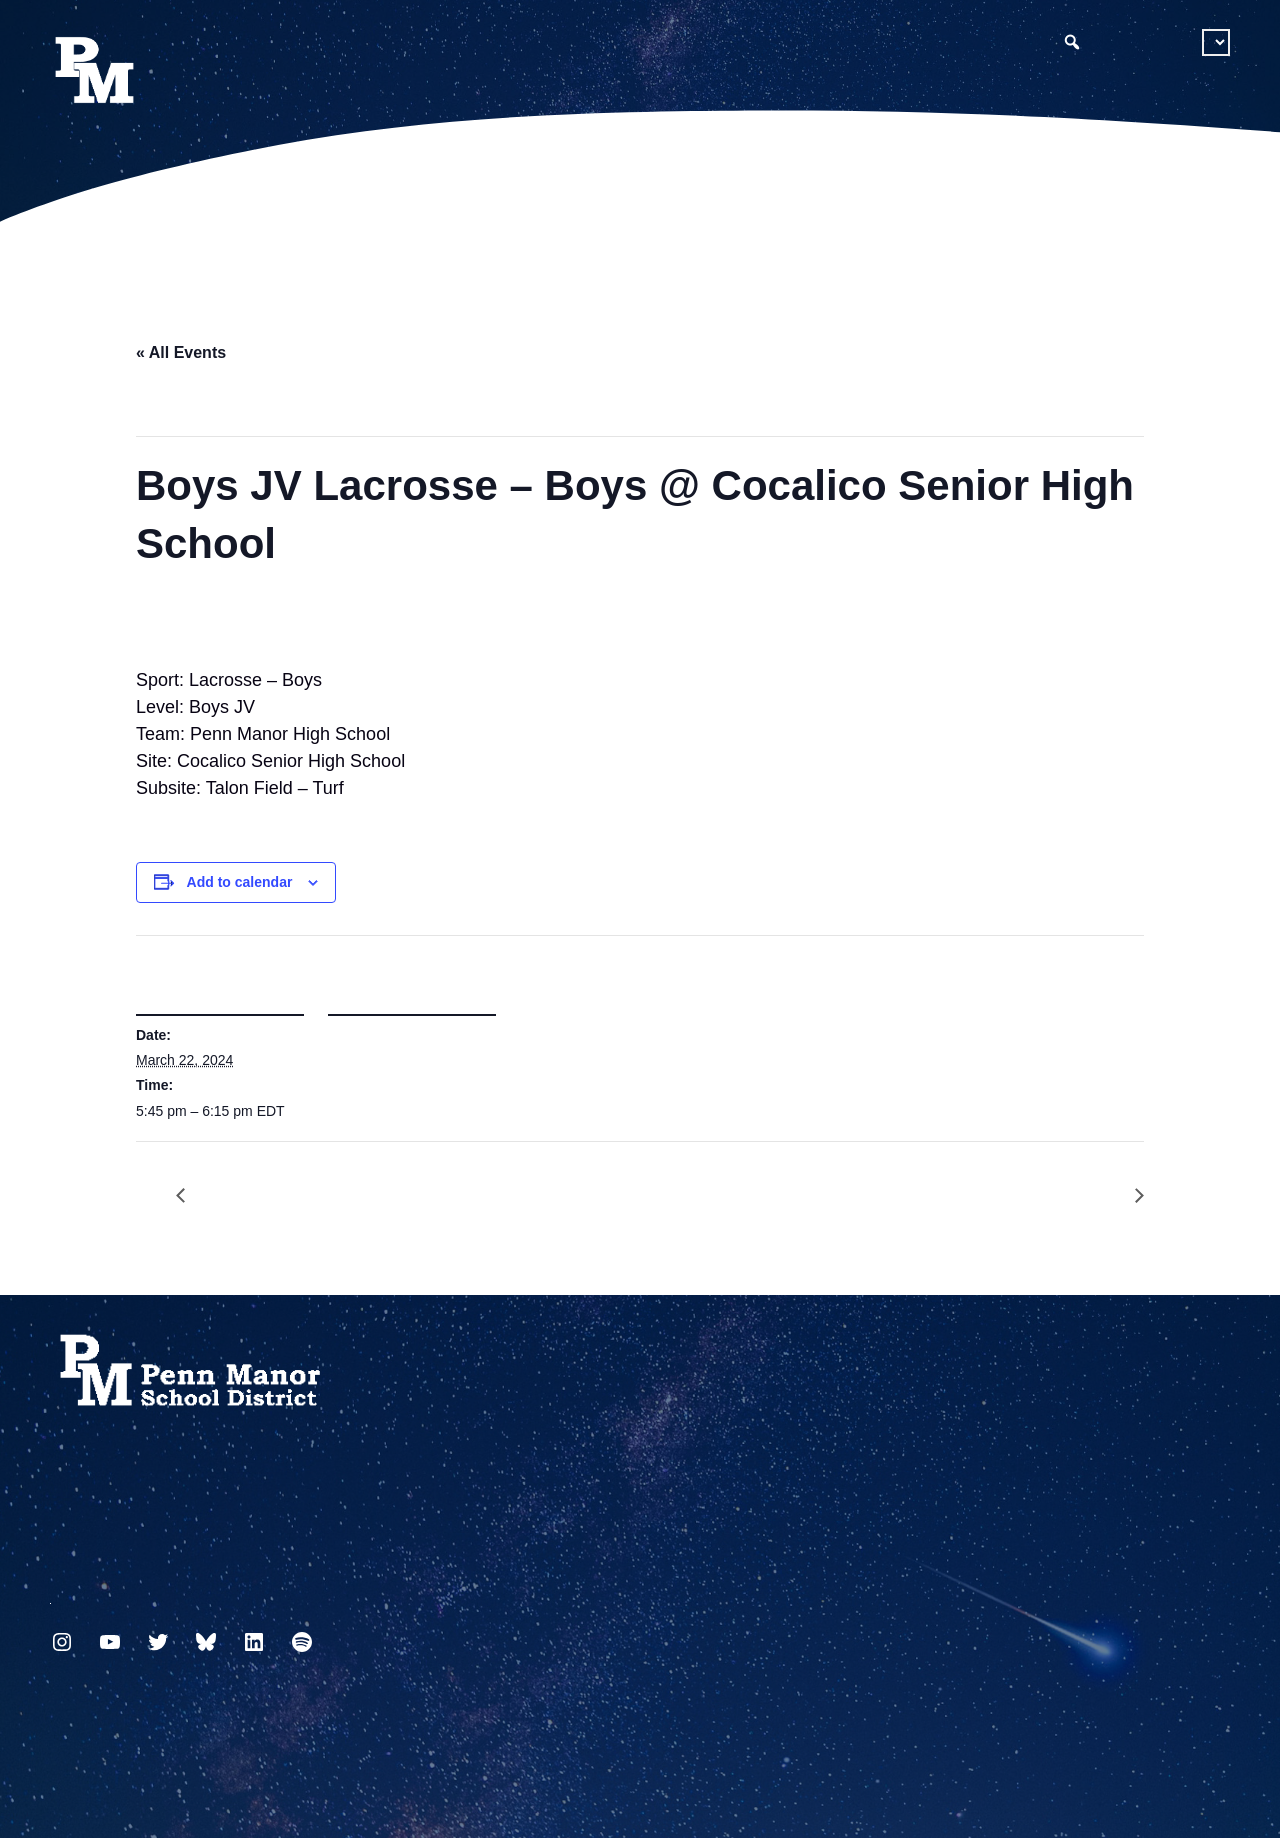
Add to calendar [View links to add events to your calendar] (240, 882)
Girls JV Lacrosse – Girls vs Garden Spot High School (191, 1196)
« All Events (181, 352)
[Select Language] (1216, 42)
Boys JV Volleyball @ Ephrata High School (1129, 1196)
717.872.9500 (50, 1595)
